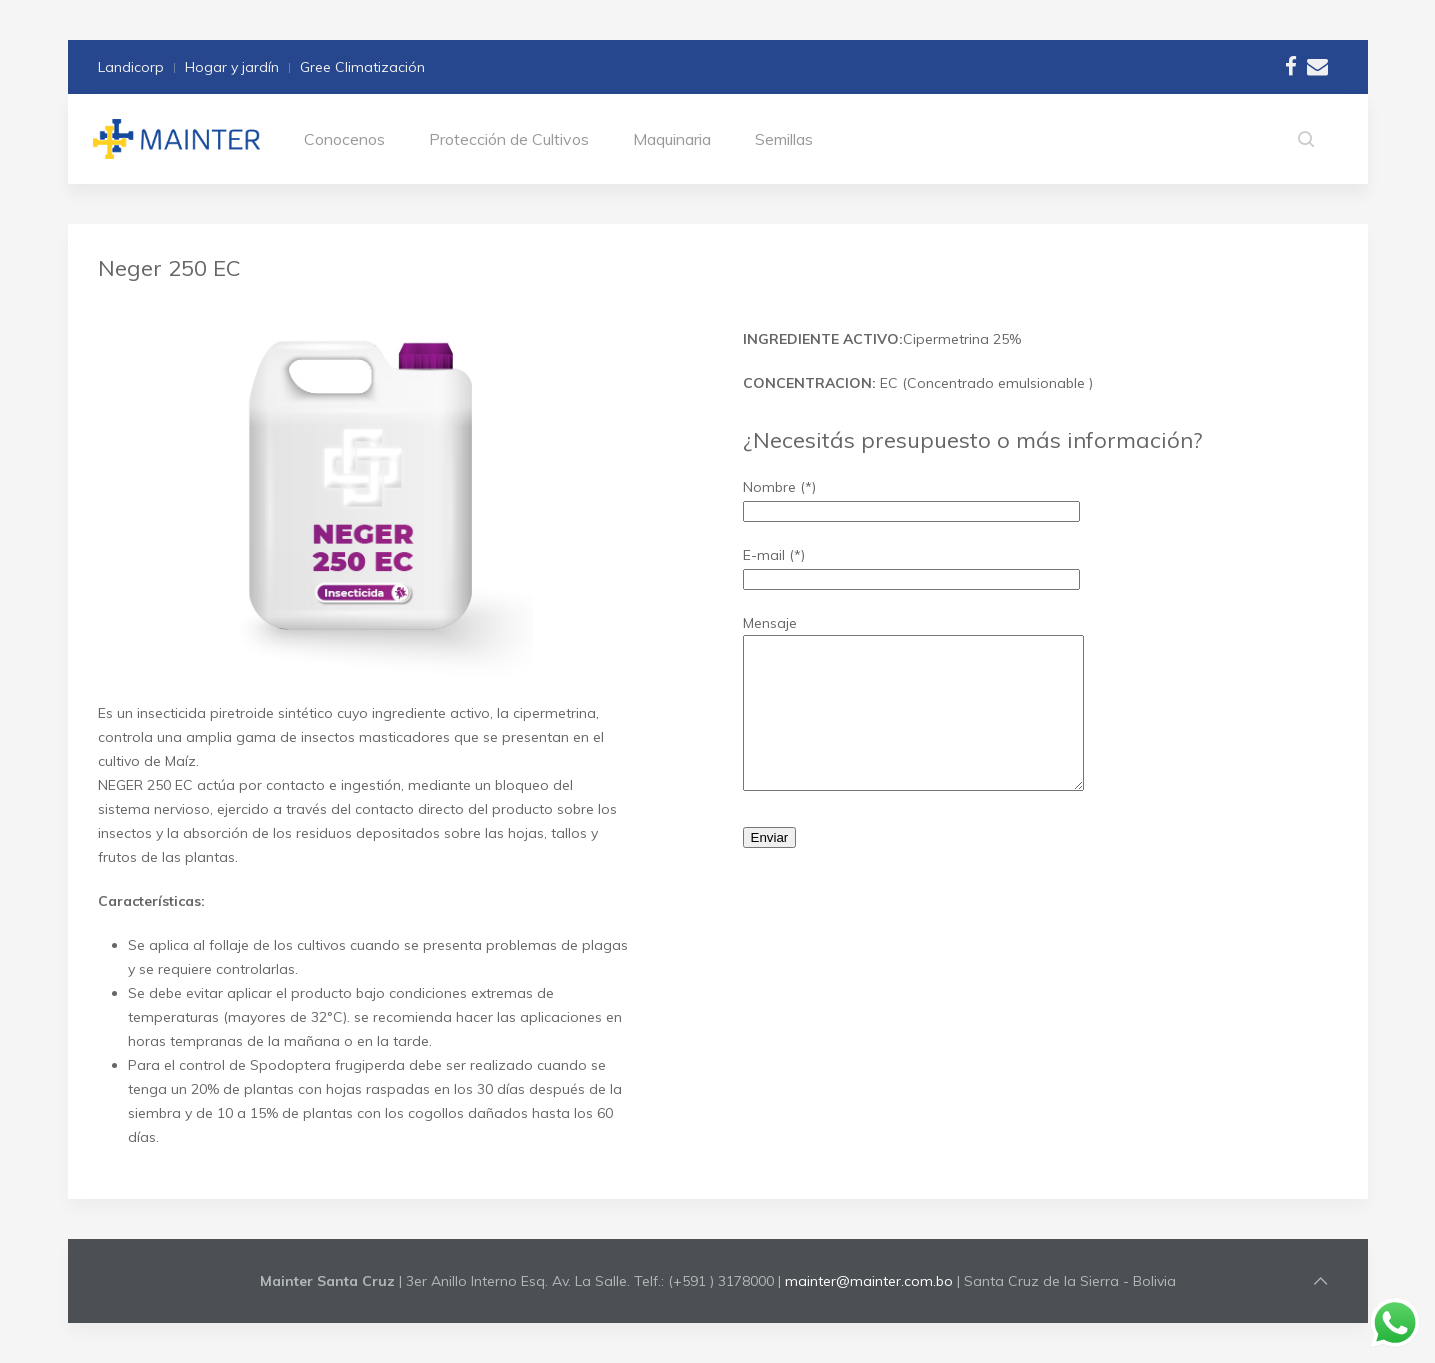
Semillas (784, 139)
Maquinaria (672, 139)
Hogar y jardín (232, 67)
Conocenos (344, 139)
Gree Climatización (362, 67)
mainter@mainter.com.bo (869, 1281)
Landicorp (131, 67)
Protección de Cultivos (509, 139)
